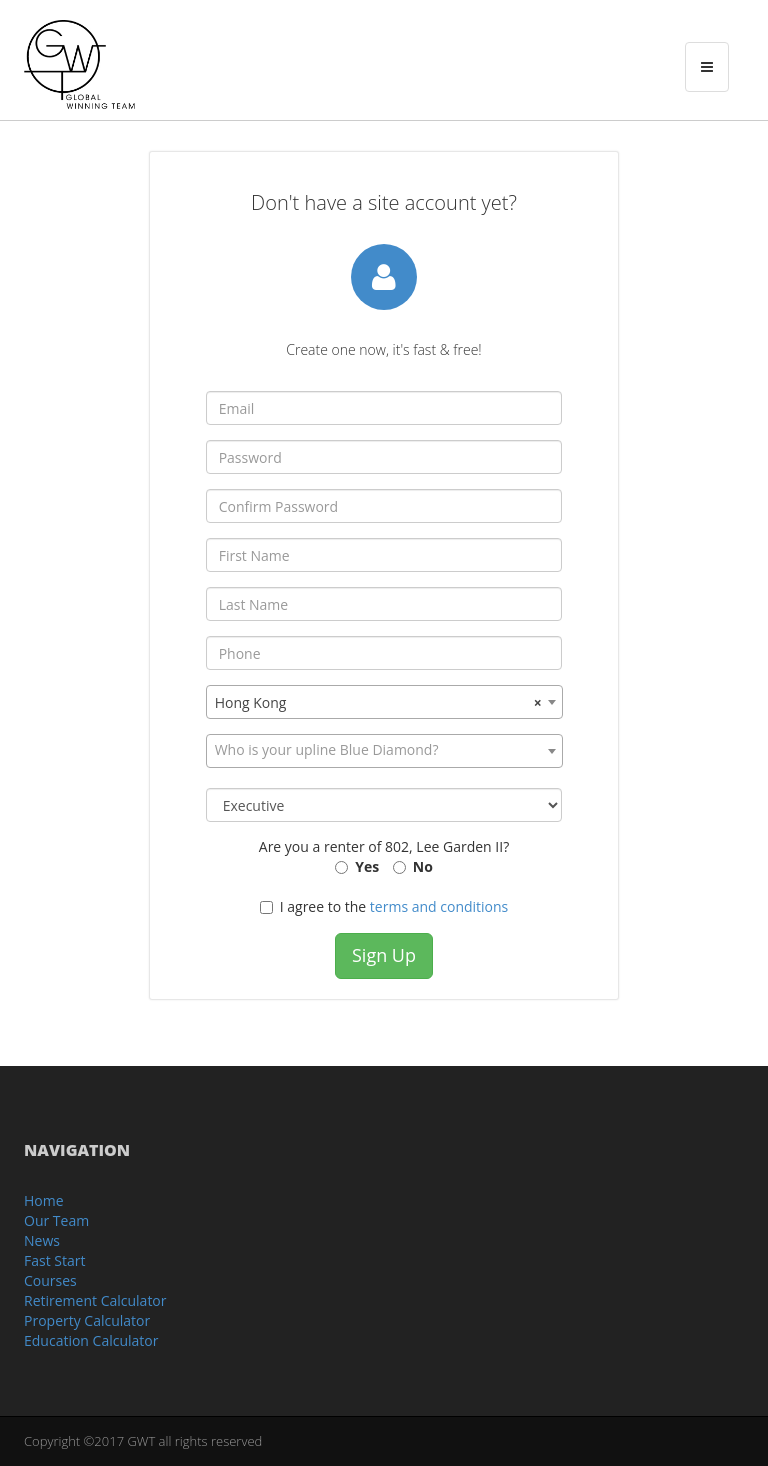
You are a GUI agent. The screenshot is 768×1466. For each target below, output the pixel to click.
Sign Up (384, 955)
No (423, 866)
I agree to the (384, 906)
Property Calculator (87, 1320)
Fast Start (54, 1260)
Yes (367, 866)
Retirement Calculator (95, 1300)
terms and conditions (439, 906)
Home (44, 1200)
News (42, 1240)
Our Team (56, 1220)
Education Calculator (91, 1340)
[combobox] (384, 702)
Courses (50, 1280)
